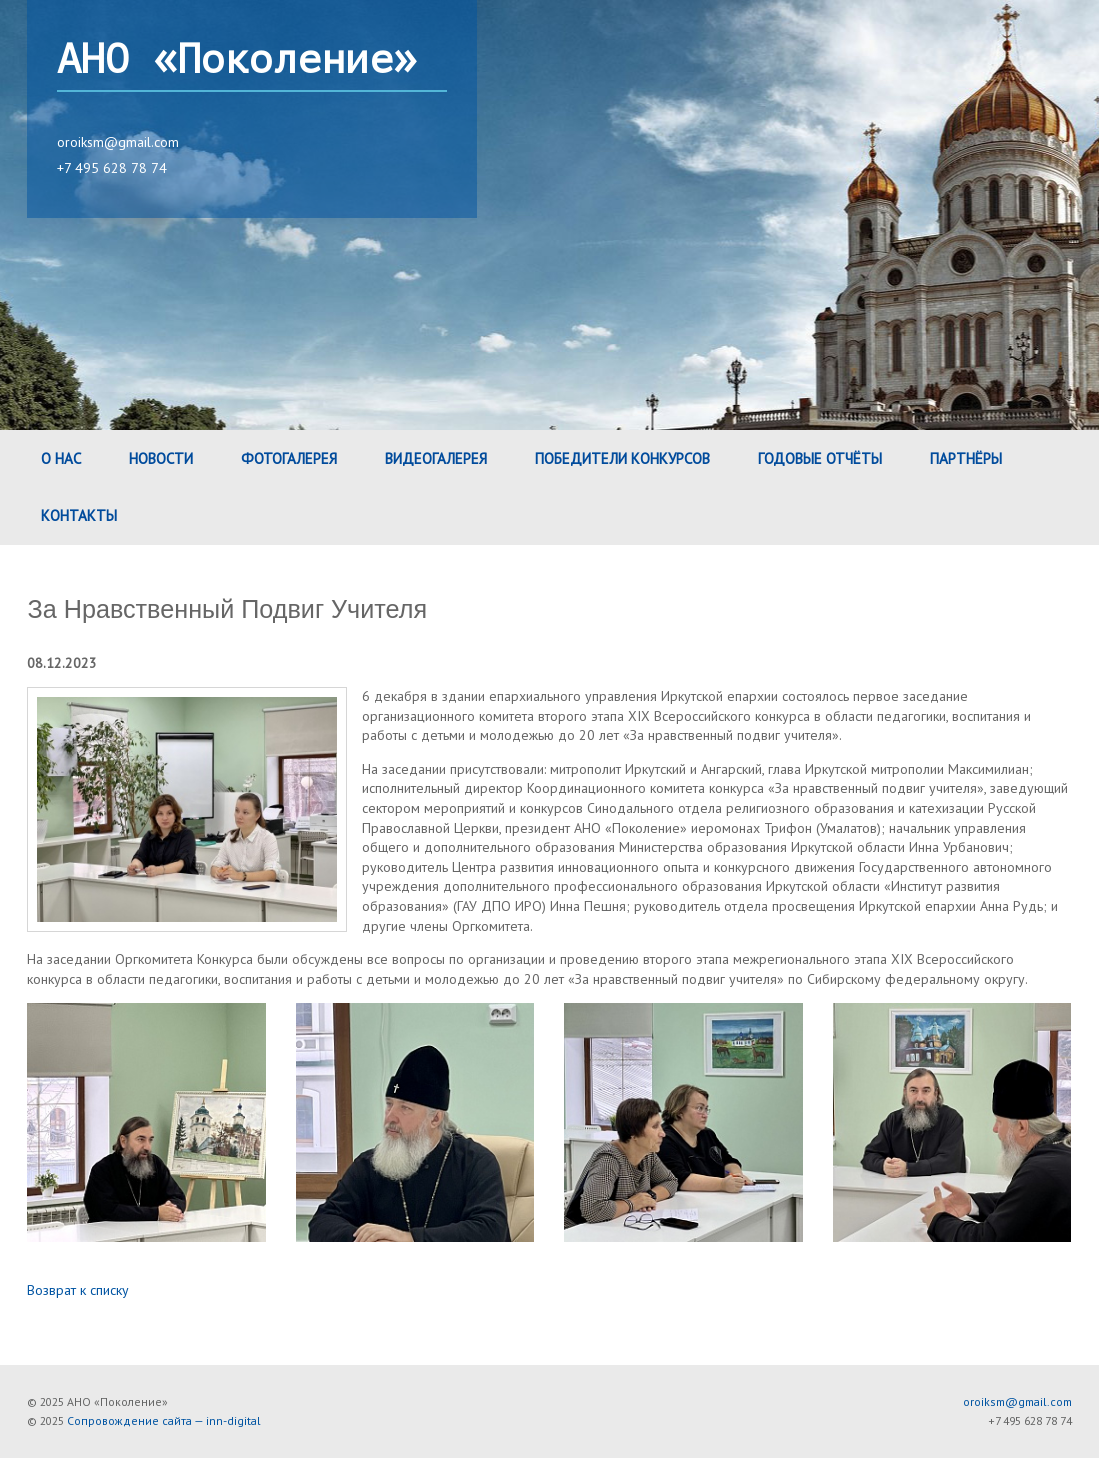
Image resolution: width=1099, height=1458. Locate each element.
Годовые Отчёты (820, 458)
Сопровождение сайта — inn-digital (164, 1420)
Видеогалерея (436, 458)
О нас (61, 458)
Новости (161, 458)
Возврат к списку (78, 1290)
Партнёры (966, 458)
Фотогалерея (289, 458)
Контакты (79, 515)
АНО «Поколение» (237, 60)
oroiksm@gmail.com (118, 142)
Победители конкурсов (622, 458)
